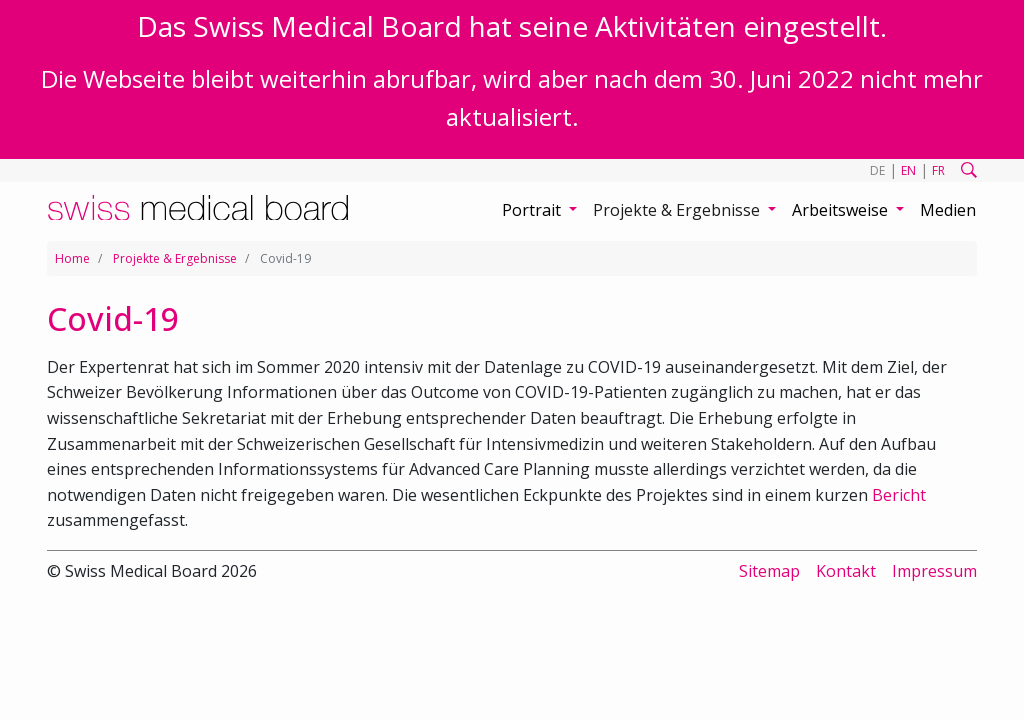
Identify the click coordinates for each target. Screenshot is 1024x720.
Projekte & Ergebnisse (175, 258)
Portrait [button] (533, 210)
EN (908, 170)
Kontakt (846, 571)
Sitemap (769, 571)
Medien (948, 210)
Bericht (899, 495)
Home (72, 258)
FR (938, 170)
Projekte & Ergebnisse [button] (678, 210)
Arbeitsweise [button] (842, 210)
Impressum (934, 571)
